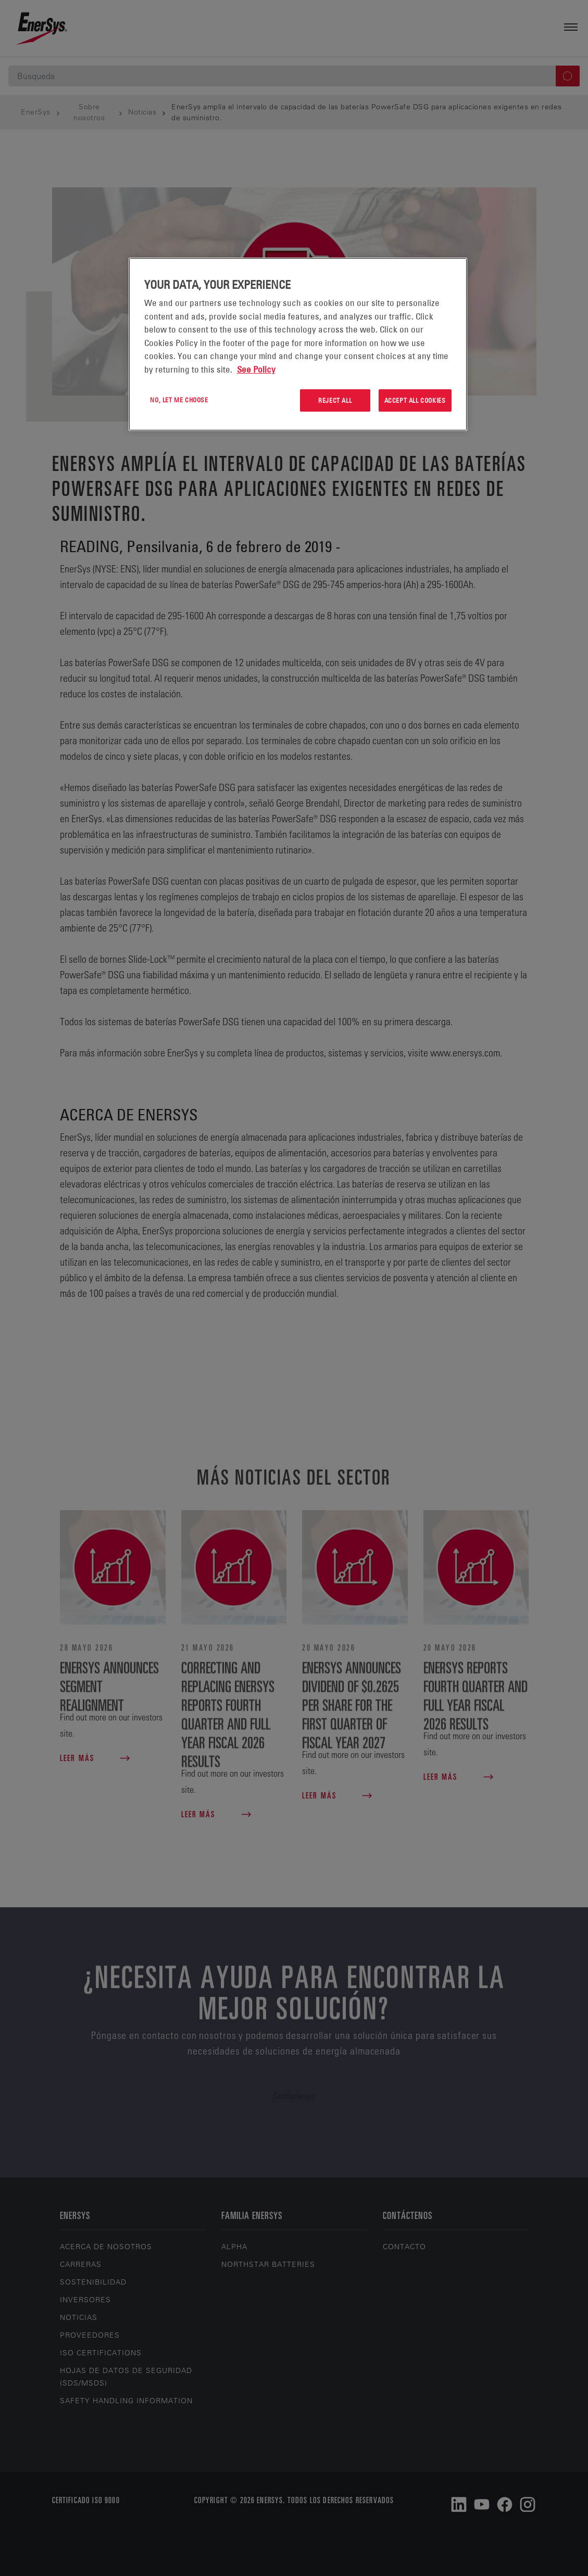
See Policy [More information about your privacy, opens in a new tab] (256, 369)
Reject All (335, 400)
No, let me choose (179, 400)
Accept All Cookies (415, 400)
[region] (298, 344)
